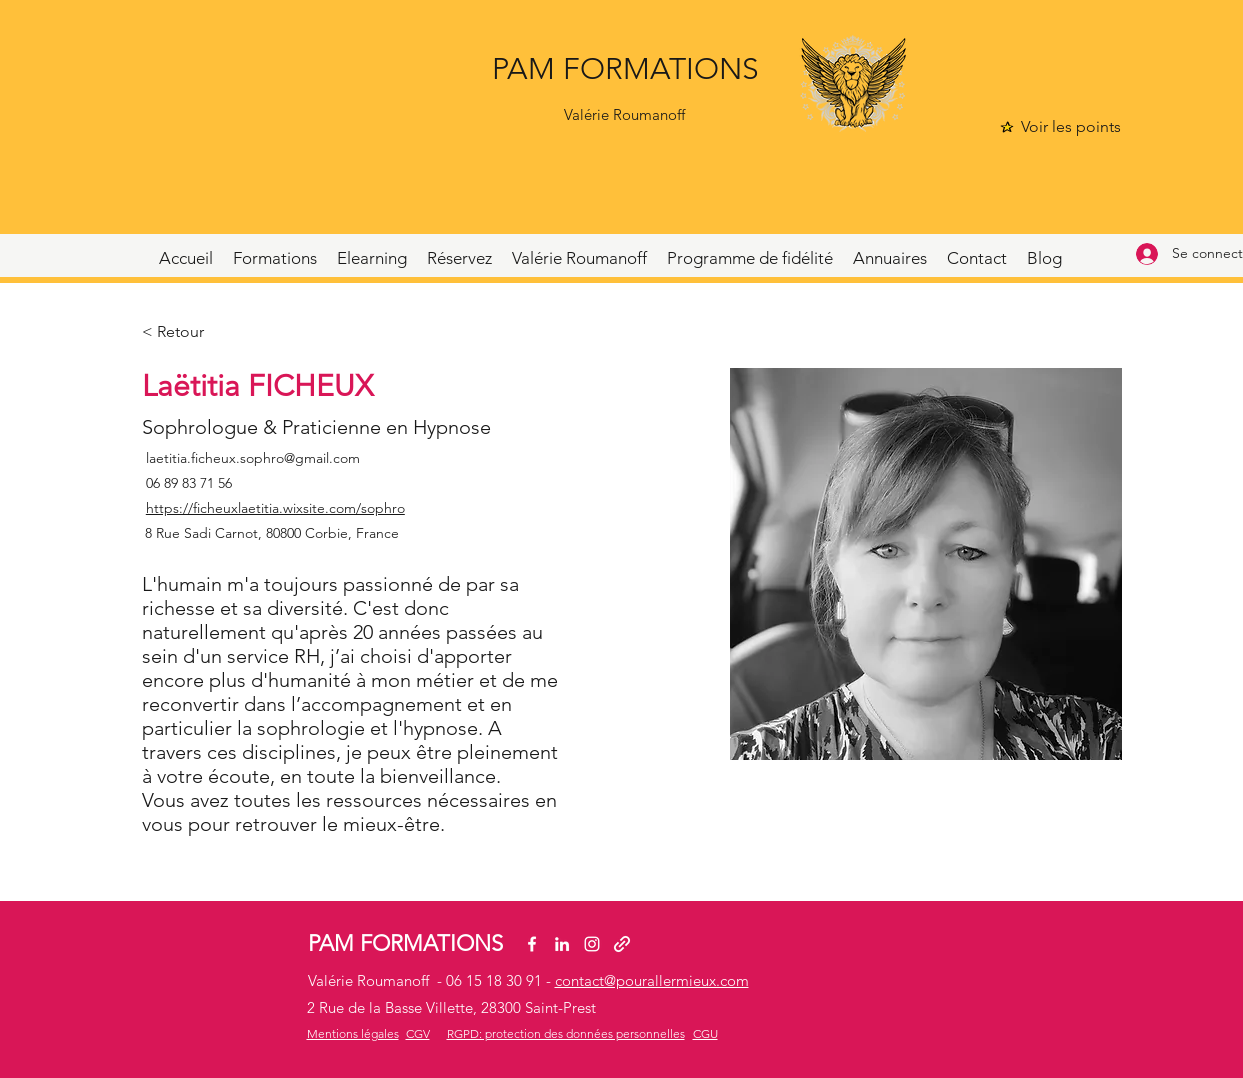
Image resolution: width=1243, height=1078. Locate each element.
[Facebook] (532, 944)
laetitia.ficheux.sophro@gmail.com (253, 458)
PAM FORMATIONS (625, 69)
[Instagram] (592, 944)
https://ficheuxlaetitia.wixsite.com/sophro (275, 508)
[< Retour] (181, 332)
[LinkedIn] (562, 944)
